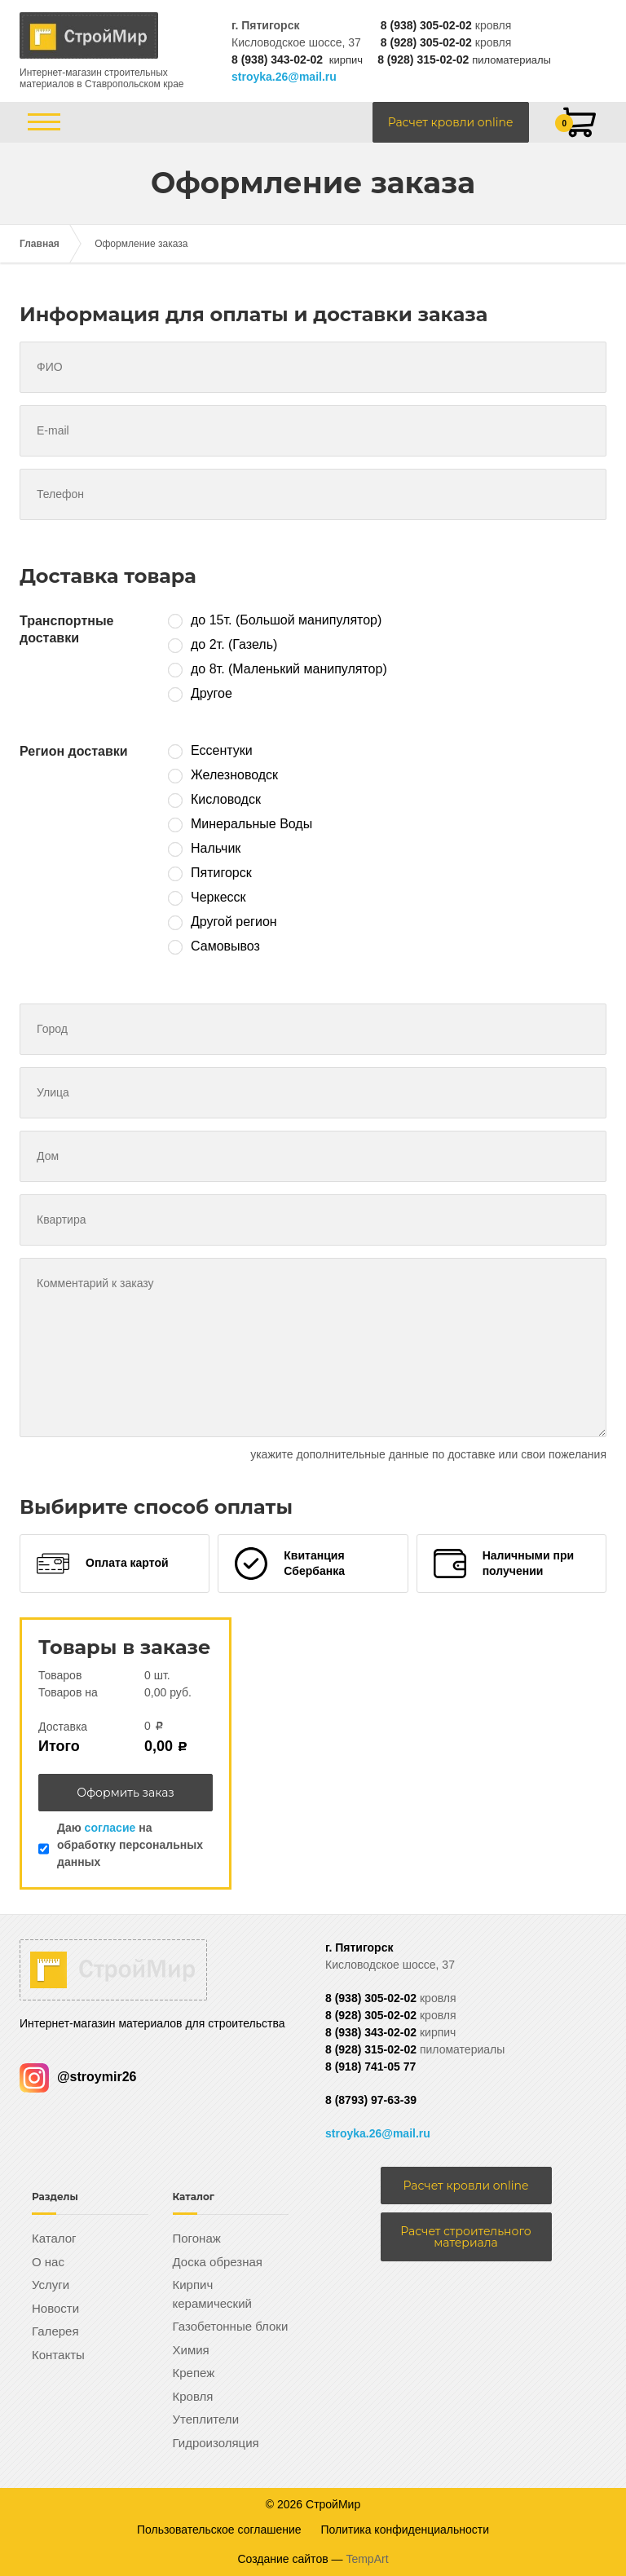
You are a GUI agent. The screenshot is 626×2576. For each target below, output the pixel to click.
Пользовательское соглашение (219, 2529)
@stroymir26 (78, 2077)
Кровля (193, 2396)
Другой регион (234, 922)
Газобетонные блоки (231, 2326)
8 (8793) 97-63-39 (371, 2099)
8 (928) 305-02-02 (426, 42)
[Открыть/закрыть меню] (44, 122)
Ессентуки (222, 750)
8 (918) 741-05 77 (370, 2066)
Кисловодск (226, 799)
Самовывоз (225, 946)
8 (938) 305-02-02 (426, 25)
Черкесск (218, 897)
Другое (211, 693)
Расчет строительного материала (465, 2237)
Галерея (55, 2331)
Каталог (54, 2238)
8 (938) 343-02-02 (277, 59)
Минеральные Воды (251, 824)
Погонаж (197, 2238)
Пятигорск (221, 873)
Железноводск (234, 775)
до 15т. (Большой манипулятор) (286, 620)
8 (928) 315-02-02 (423, 59)
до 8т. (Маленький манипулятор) (289, 669)
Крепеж (194, 2373)
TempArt (367, 2558)
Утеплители (206, 2419)
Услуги (50, 2284)
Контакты (58, 2355)
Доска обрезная (218, 2262)
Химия (191, 2350)
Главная (40, 243)
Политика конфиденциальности (405, 2529)
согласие (110, 1827)
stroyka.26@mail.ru (284, 76)
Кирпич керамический (212, 2294)
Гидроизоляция (216, 2443)
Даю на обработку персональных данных (130, 1844)
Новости (55, 2308)
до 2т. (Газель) (234, 644)
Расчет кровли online (451, 122)
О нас (48, 2262)
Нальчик (215, 848)
